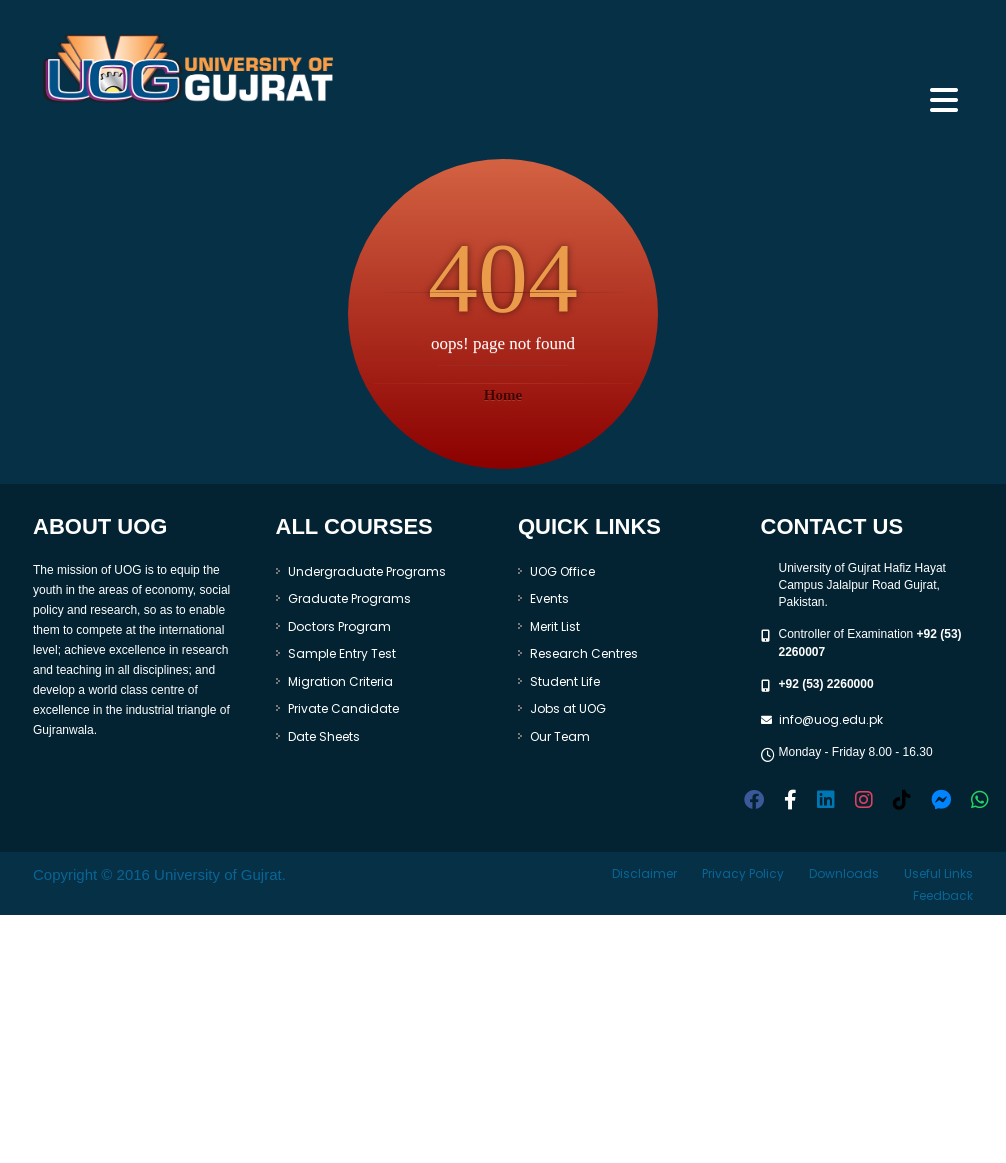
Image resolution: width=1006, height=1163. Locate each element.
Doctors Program (339, 626)
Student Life (565, 681)
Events (549, 598)
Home (503, 395)
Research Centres (584, 653)
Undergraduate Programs (367, 571)
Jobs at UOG (568, 708)
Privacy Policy (743, 873)
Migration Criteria (340, 681)
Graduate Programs (349, 598)
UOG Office (562, 571)
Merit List (555, 626)
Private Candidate (343, 708)
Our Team (560, 736)
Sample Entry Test (342, 653)
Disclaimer (644, 873)
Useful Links (938, 873)
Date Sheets (324, 736)
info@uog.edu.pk (831, 719)
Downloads (844, 873)
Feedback (943, 895)
